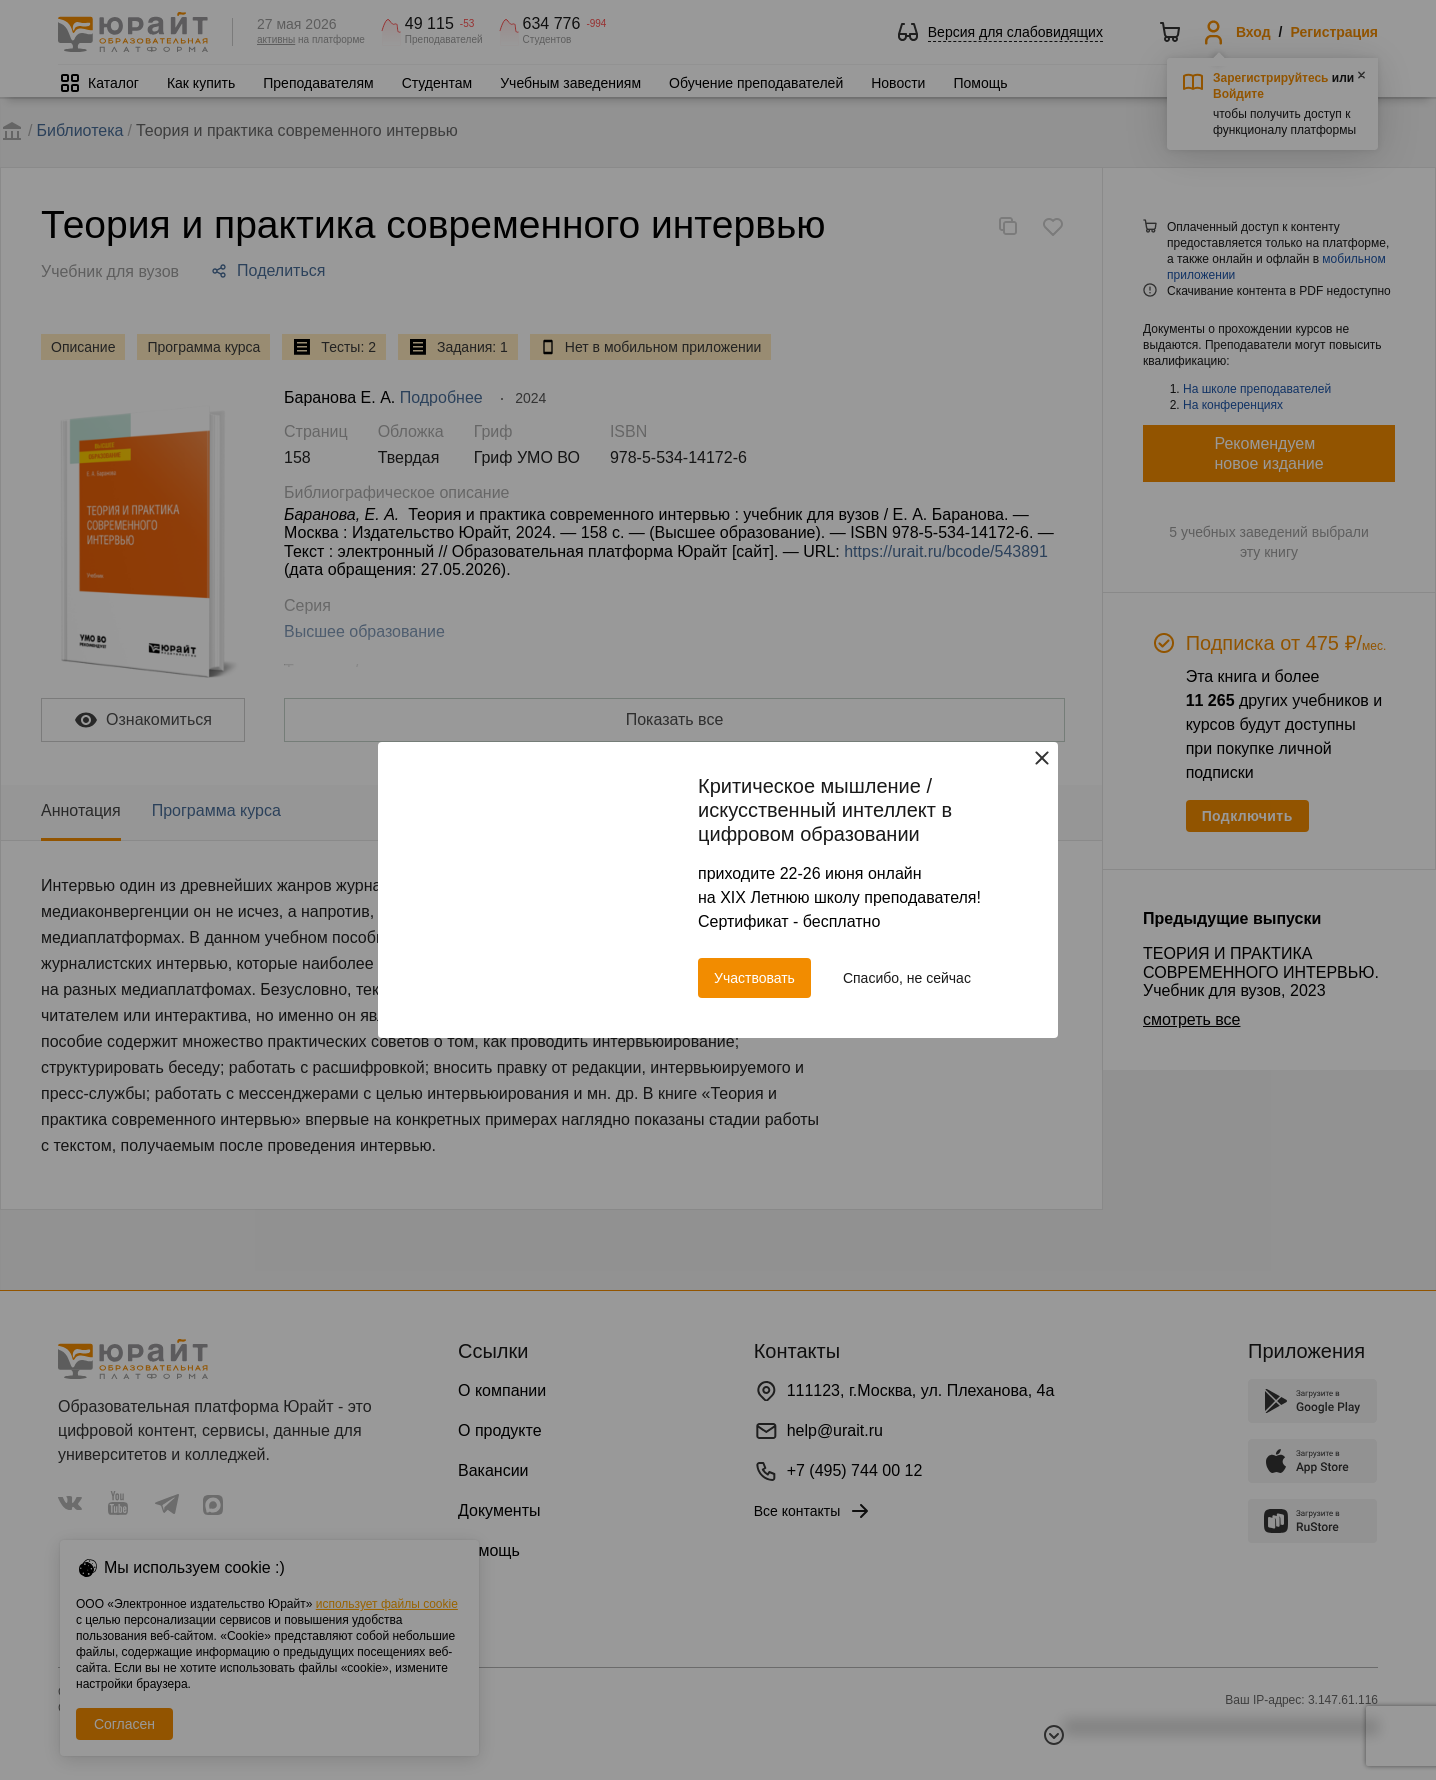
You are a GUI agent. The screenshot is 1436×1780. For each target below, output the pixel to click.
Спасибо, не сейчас (907, 978)
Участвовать (754, 978)
